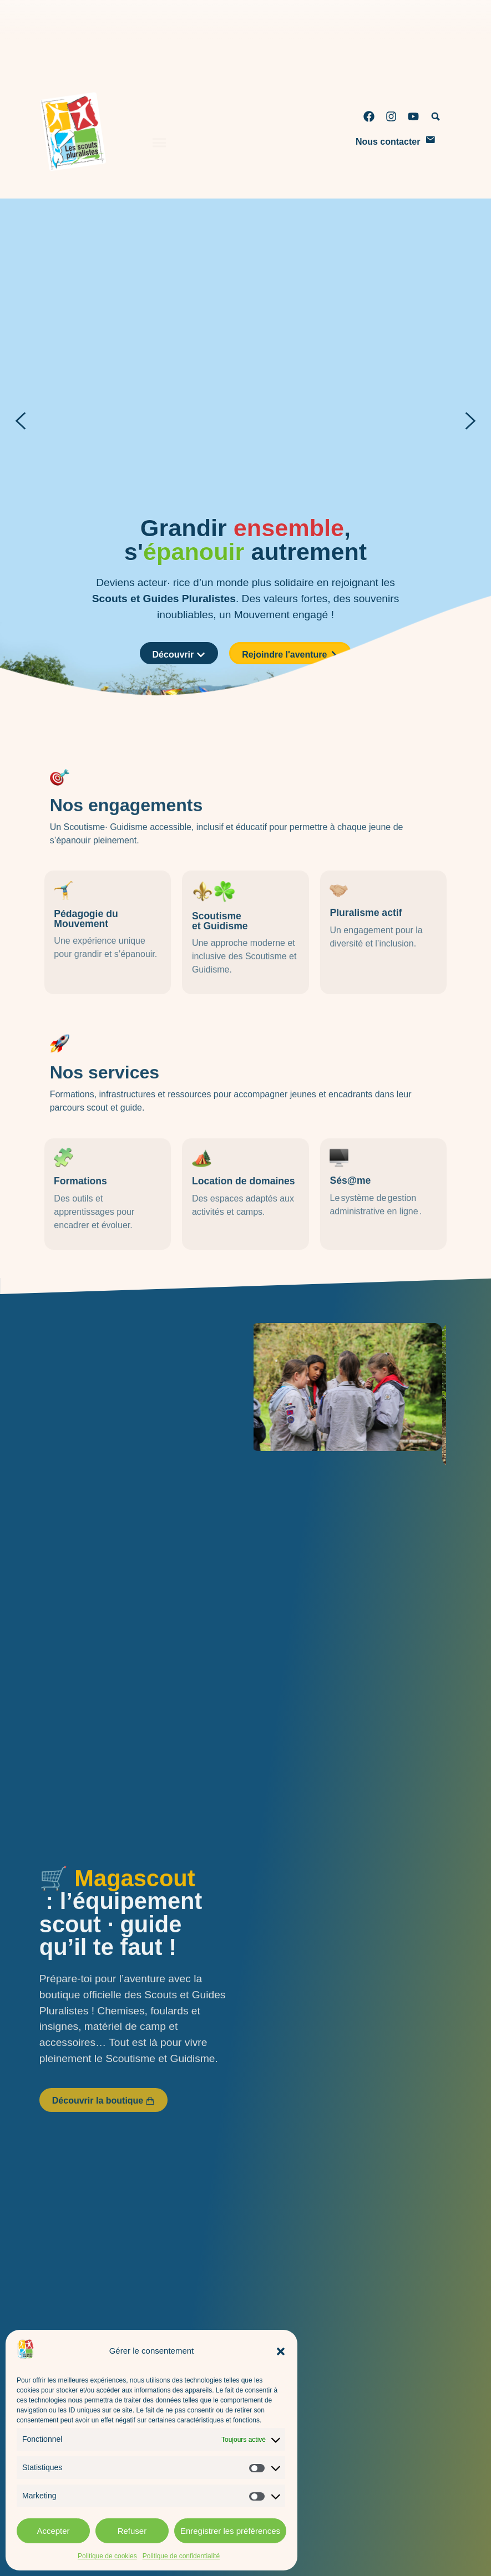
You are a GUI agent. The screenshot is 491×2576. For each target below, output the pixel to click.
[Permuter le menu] (159, 129)
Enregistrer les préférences (230, 2531)
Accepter (53, 2531)
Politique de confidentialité (181, 2556)
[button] (280, 2351)
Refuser (132, 2531)
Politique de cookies (107, 2556)
